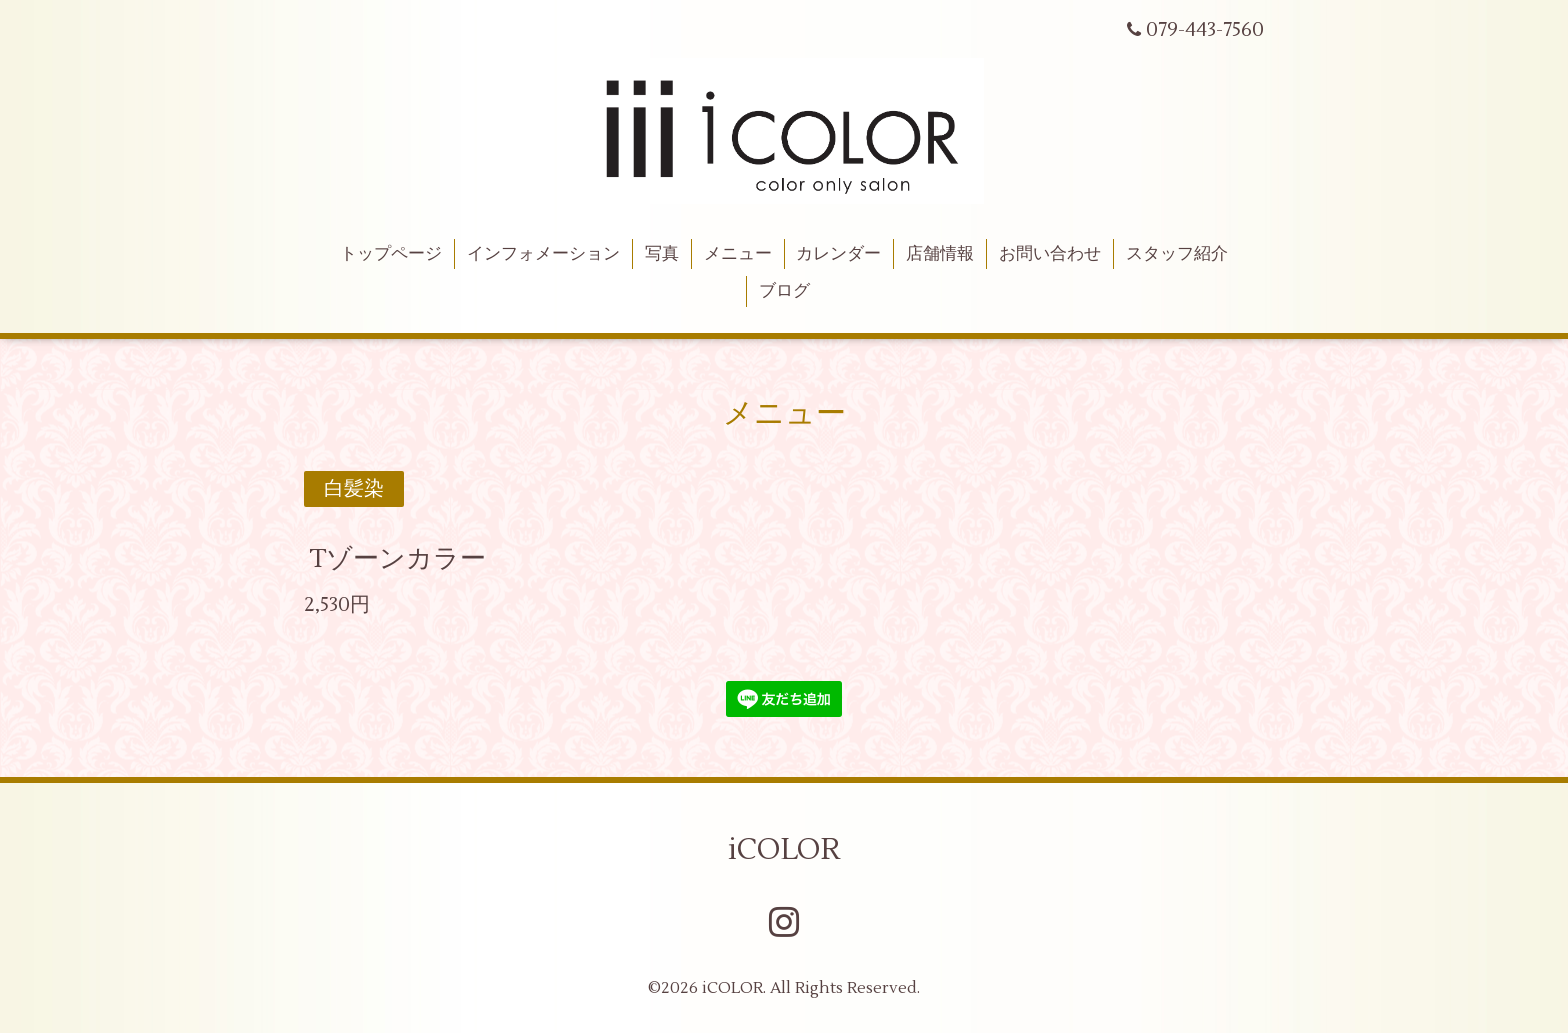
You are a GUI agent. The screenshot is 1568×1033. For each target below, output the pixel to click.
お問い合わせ (1050, 254)
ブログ (784, 291)
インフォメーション (543, 254)
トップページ (391, 254)
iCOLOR (784, 849)
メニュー (738, 254)
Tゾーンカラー (397, 558)
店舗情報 (940, 254)
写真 (662, 254)
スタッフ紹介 (1177, 254)
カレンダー (838, 254)
